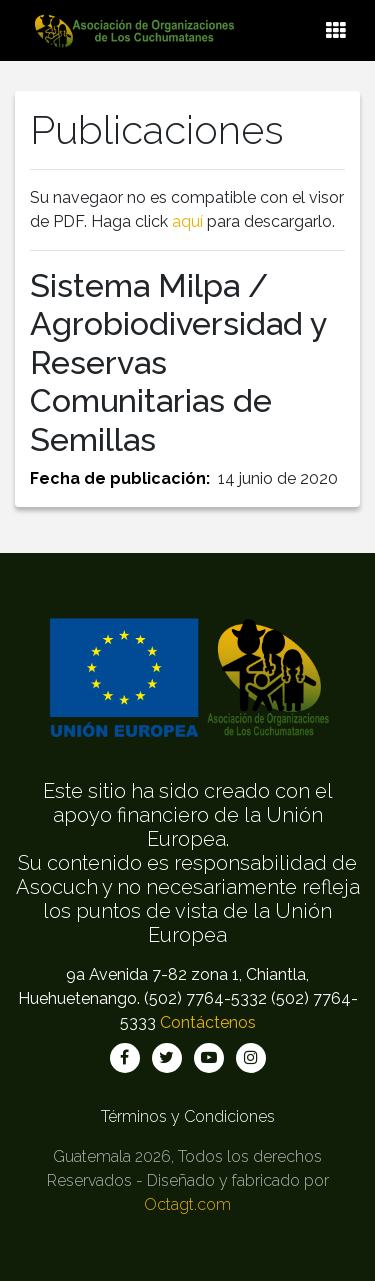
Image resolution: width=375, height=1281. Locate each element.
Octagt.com (187, 1204)
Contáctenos (208, 1022)
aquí (187, 221)
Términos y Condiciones (188, 1116)
